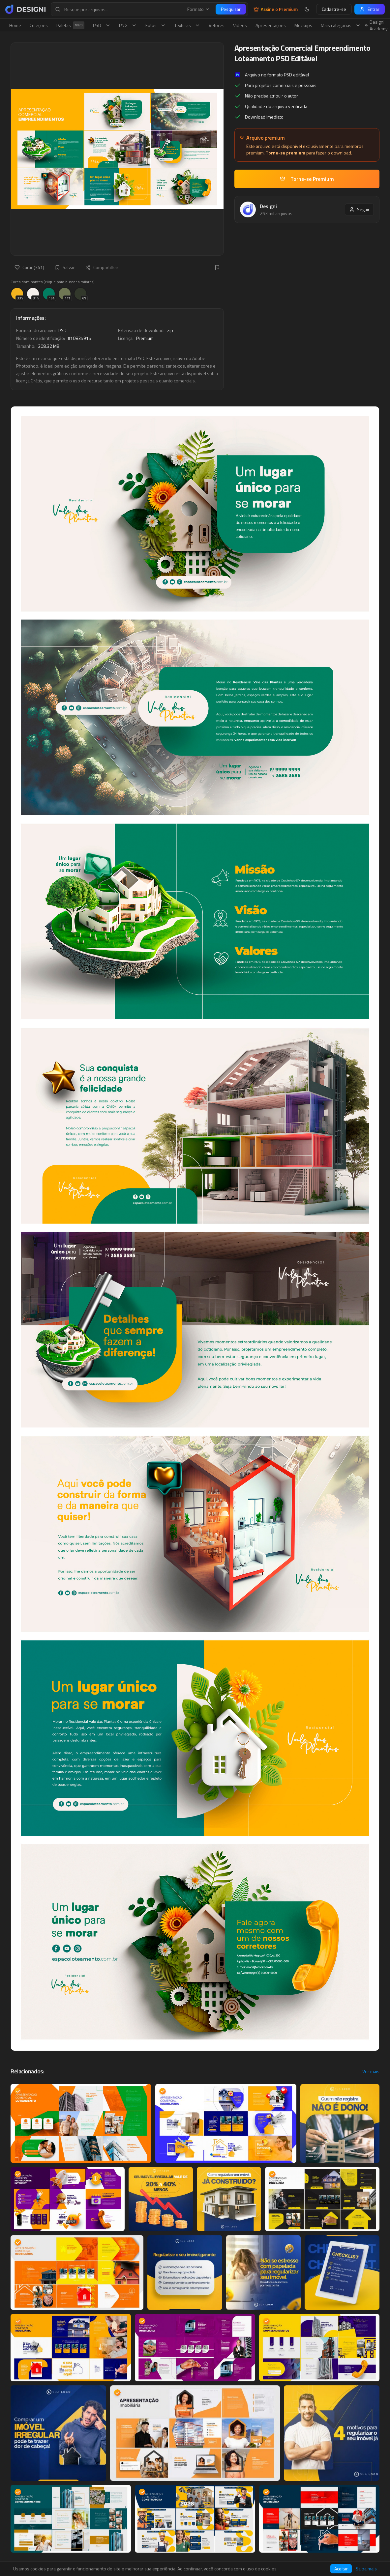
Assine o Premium (276, 9)
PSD (101, 25)
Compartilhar (101, 267)
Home (15, 25)
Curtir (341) (29, 267)
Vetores (217, 25)
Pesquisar (231, 9)
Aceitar (341, 2568)
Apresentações (270, 25)
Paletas (70, 25)
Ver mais (370, 2071)
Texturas (187, 25)
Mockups (303, 25)
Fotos (155, 25)
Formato (198, 9)
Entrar (369, 9)
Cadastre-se (334, 9)
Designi (268, 206)
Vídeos (240, 25)
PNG (128, 25)
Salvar (65, 267)
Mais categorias (341, 25)
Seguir (359, 209)
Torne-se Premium (307, 179)
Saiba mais (366, 2568)
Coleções (39, 25)
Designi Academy (376, 25)
